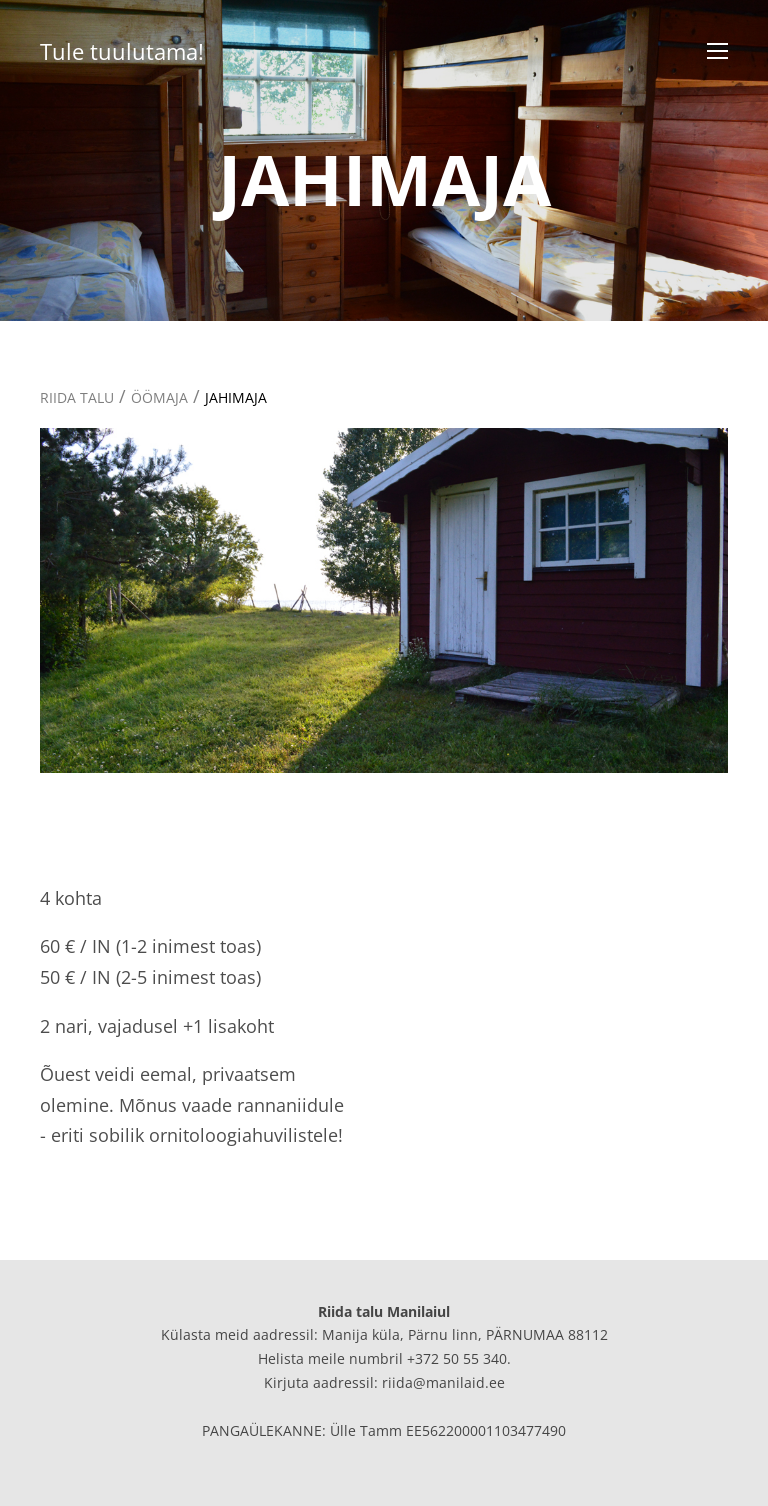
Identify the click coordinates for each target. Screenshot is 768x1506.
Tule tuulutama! (122, 51)
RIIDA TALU (77, 397)
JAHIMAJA (236, 397)
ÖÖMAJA (159, 397)
